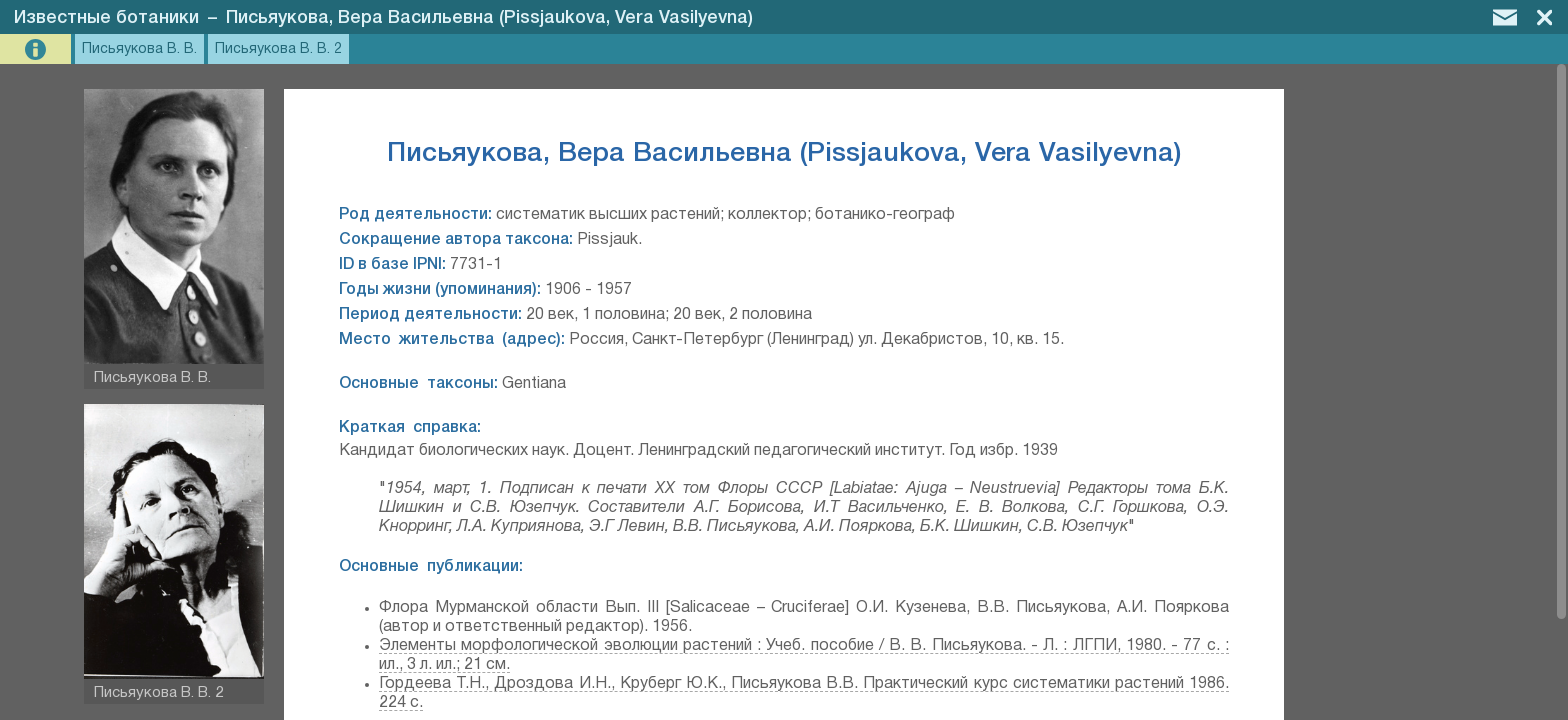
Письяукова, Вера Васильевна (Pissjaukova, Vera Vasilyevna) (489, 18)
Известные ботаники (106, 18)
